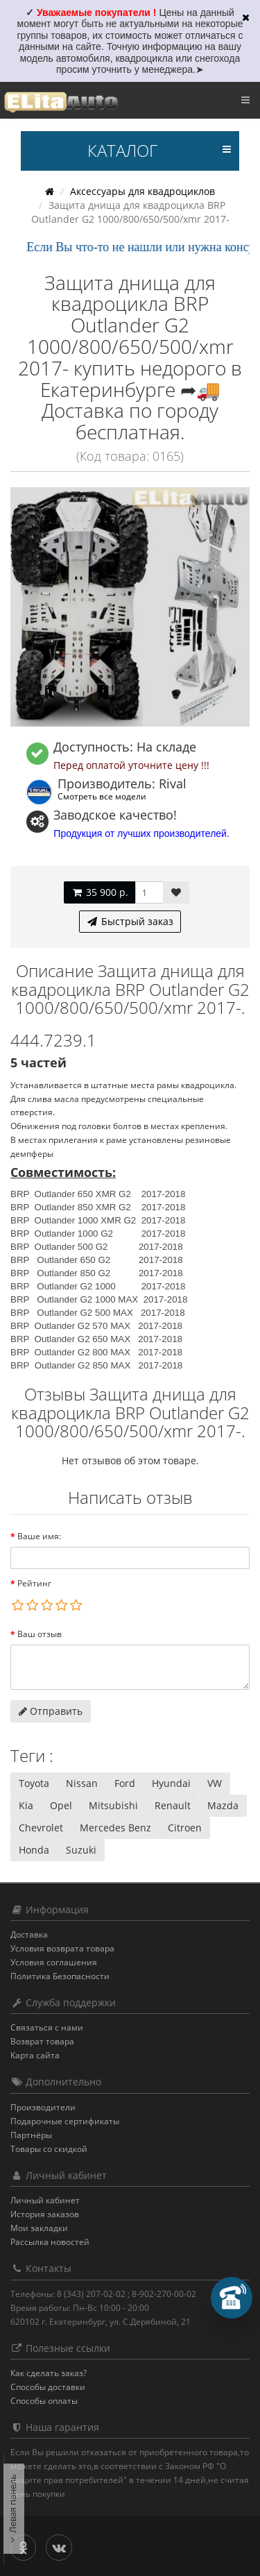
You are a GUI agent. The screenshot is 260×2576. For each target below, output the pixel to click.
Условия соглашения (53, 1962)
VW (214, 1783)
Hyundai (171, 1783)
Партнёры (31, 2135)
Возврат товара (42, 2041)
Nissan (82, 1783)
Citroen (185, 1827)
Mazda (223, 1805)
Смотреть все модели (102, 796)
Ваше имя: (39, 1536)
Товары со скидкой (48, 2149)
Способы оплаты (44, 2401)
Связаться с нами (46, 2027)
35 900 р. (99, 892)
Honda (34, 1849)
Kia (26, 1805)
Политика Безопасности (60, 1976)
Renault (173, 1805)
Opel (61, 1805)
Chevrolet (41, 1827)
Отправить (51, 1711)
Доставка (29, 1934)
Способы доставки (47, 2387)
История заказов (44, 2214)
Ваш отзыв (39, 1634)
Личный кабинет (45, 2200)
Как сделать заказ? (48, 2373)
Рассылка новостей (49, 2242)
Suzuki (81, 1849)
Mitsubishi (113, 1805)
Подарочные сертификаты (64, 2121)
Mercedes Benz (115, 1827)
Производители (43, 2107)
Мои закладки (39, 2228)
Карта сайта (35, 2055)
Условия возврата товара (62, 1948)
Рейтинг (34, 1583)
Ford (124, 1783)
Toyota (34, 1783)
